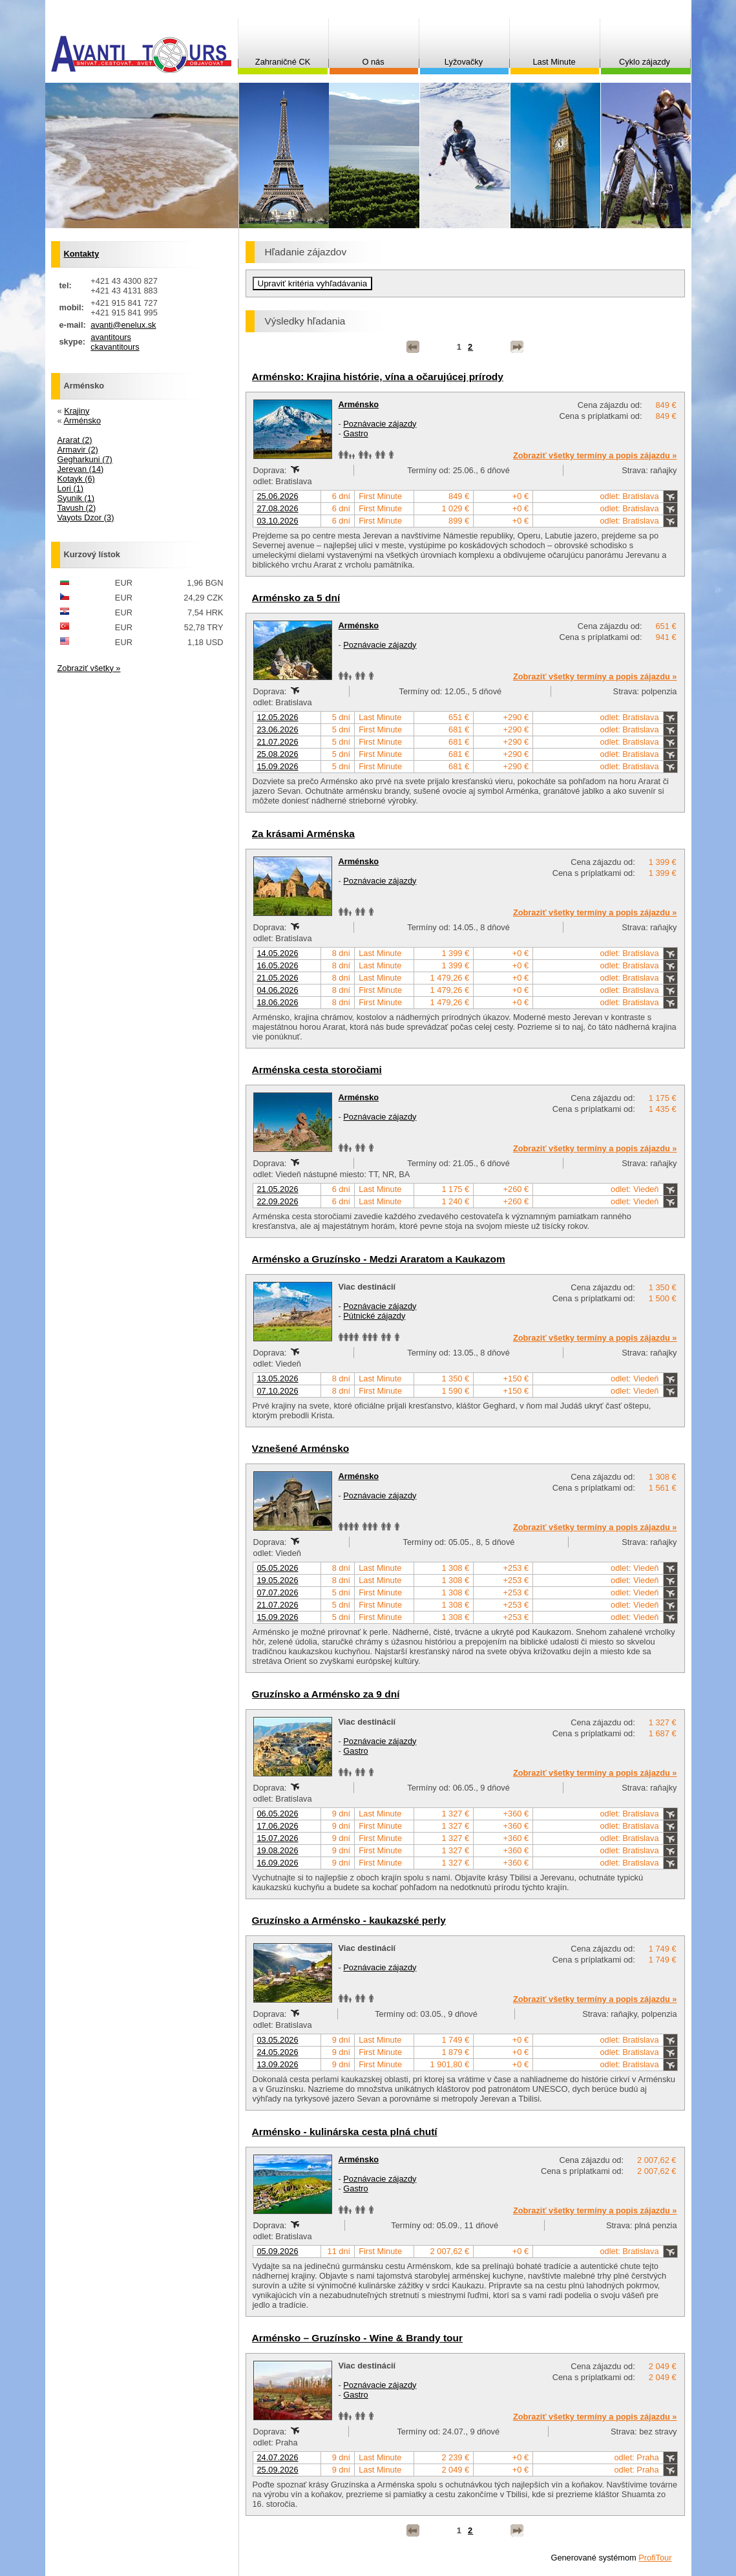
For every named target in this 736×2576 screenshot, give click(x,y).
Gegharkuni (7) (85, 459)
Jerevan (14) (81, 469)
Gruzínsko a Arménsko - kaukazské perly (349, 1920)
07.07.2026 (278, 1592)
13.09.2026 (278, 2064)
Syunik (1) (76, 498)
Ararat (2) (75, 440)
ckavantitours (114, 347)
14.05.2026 (278, 953)
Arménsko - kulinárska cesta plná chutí (344, 2131)
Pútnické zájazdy (374, 1316)
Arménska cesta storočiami (317, 1069)
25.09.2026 (278, 2470)
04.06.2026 (278, 990)
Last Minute (553, 62)
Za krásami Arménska (303, 833)
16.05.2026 (278, 965)
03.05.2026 (278, 2040)
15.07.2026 (278, 1838)
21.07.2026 (278, 742)
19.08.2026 (278, 1850)
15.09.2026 (278, 766)
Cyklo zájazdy (644, 62)
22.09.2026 (278, 1201)
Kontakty (82, 254)
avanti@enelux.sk (123, 325)
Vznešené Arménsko (301, 1448)
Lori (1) (71, 488)
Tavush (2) (77, 508)
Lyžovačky (464, 62)
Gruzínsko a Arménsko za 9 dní (326, 1693)
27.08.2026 (278, 508)
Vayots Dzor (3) (86, 517)
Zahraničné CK (282, 62)
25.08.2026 (278, 754)
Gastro (355, 433)
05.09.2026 (278, 2251)
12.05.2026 (278, 717)
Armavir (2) (78, 449)
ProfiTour (654, 2557)
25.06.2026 (278, 496)
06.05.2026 (278, 1813)
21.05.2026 (278, 978)
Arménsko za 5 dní (296, 597)
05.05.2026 (278, 1568)
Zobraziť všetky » (89, 668)
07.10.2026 (278, 1391)
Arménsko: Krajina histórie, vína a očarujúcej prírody (377, 376)
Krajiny (76, 411)
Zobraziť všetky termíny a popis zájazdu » (595, 455)
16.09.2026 (278, 1863)
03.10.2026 (278, 521)
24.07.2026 (278, 2457)
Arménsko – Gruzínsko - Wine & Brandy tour (357, 2337)
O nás (373, 62)
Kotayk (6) (76, 479)
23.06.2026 (278, 729)
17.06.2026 (278, 1826)
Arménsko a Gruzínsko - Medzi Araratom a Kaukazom (378, 1258)
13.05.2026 (278, 1378)
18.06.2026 (278, 1002)
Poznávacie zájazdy (379, 424)
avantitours (110, 337)
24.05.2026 (278, 2052)
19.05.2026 (278, 1580)
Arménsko (359, 404)
